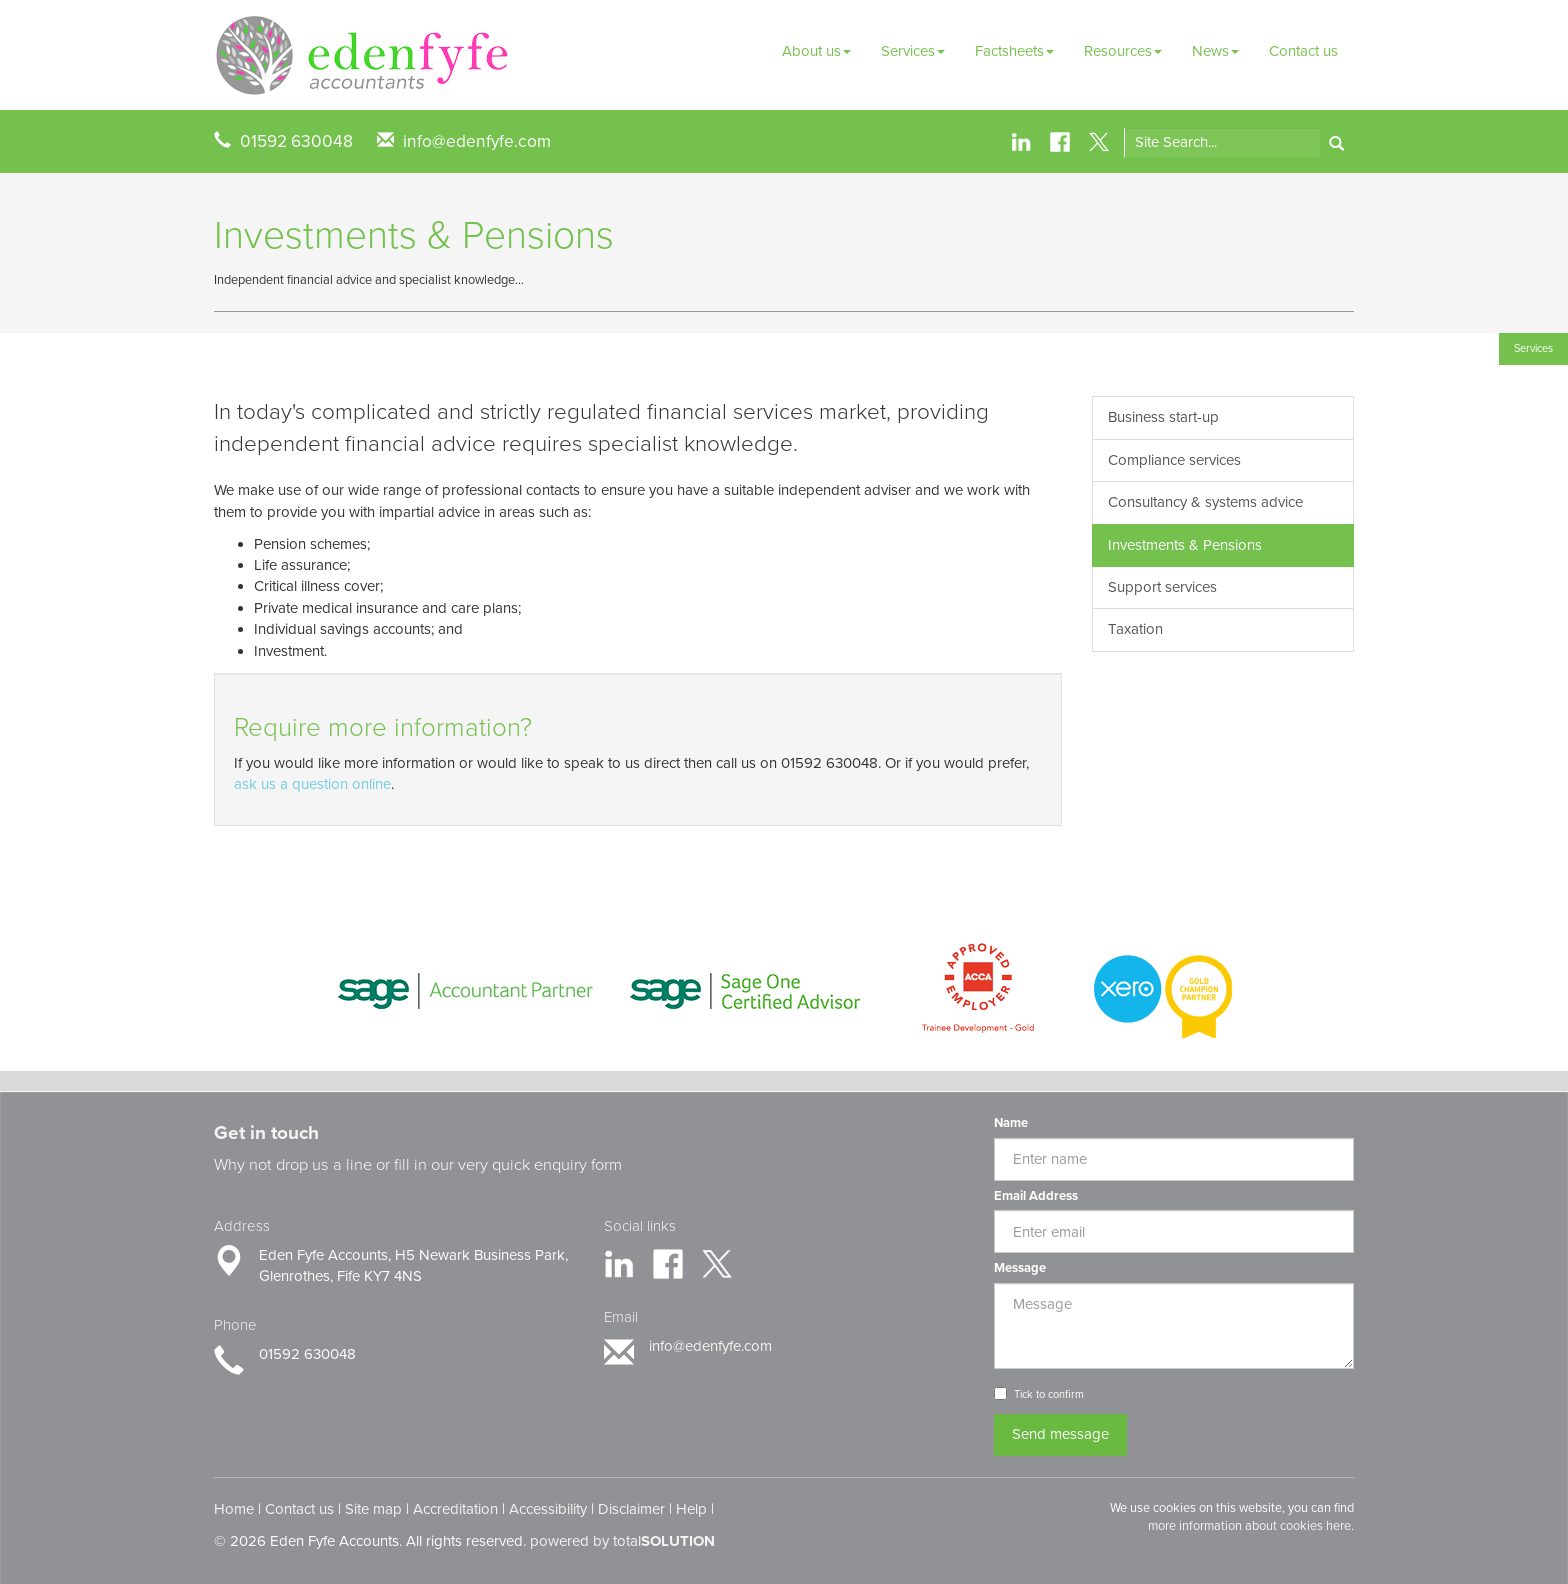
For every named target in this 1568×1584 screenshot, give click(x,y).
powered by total (622, 1541)
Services (913, 51)
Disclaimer (631, 1509)
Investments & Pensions (1185, 545)
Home (234, 1509)
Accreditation (455, 1509)
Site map (373, 1509)
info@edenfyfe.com (477, 141)
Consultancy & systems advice (1205, 502)
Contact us (1303, 51)
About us (816, 51)
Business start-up (1163, 417)
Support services (1162, 587)
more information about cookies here (1249, 1526)
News (1215, 51)
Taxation (1135, 629)
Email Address (1036, 1196)
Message (1020, 1268)
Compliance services (1174, 460)
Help (691, 1509)
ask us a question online (312, 784)
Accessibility (548, 1509)
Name (1011, 1123)
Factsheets (1014, 51)
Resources (1123, 51)
